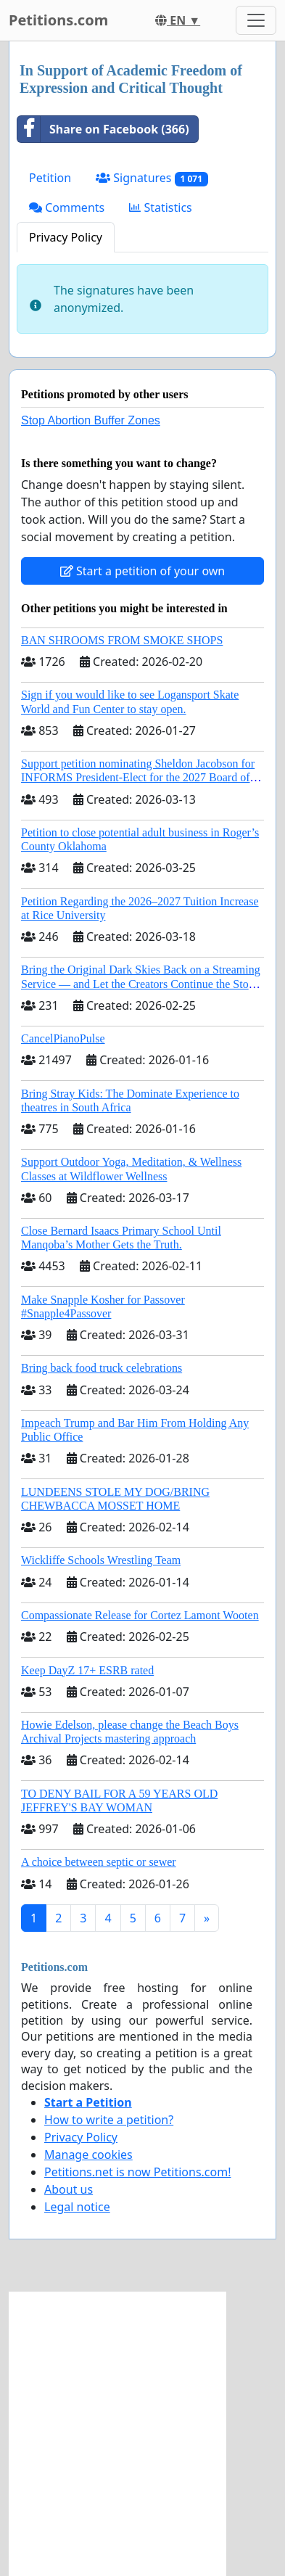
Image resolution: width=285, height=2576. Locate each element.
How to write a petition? (108, 2120)
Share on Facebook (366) (103, 129)
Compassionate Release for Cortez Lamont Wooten (140, 1615)
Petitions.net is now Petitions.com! (137, 2172)
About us (68, 2189)
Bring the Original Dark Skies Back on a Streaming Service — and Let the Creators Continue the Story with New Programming (140, 983)
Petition (50, 178)
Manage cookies (88, 2155)
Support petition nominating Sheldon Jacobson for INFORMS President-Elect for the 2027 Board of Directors (138, 777)
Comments (66, 207)
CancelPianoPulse (63, 1038)
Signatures (152, 178)
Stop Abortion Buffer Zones (90, 420)
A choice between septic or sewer (98, 1862)
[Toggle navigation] (256, 20)
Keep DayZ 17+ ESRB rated (87, 1670)
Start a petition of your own (142, 571)
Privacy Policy (65, 237)
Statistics (160, 207)
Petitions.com (58, 20)
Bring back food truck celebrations (101, 1368)
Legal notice (77, 2207)
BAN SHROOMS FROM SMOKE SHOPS (122, 640)
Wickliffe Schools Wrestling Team (101, 1560)
